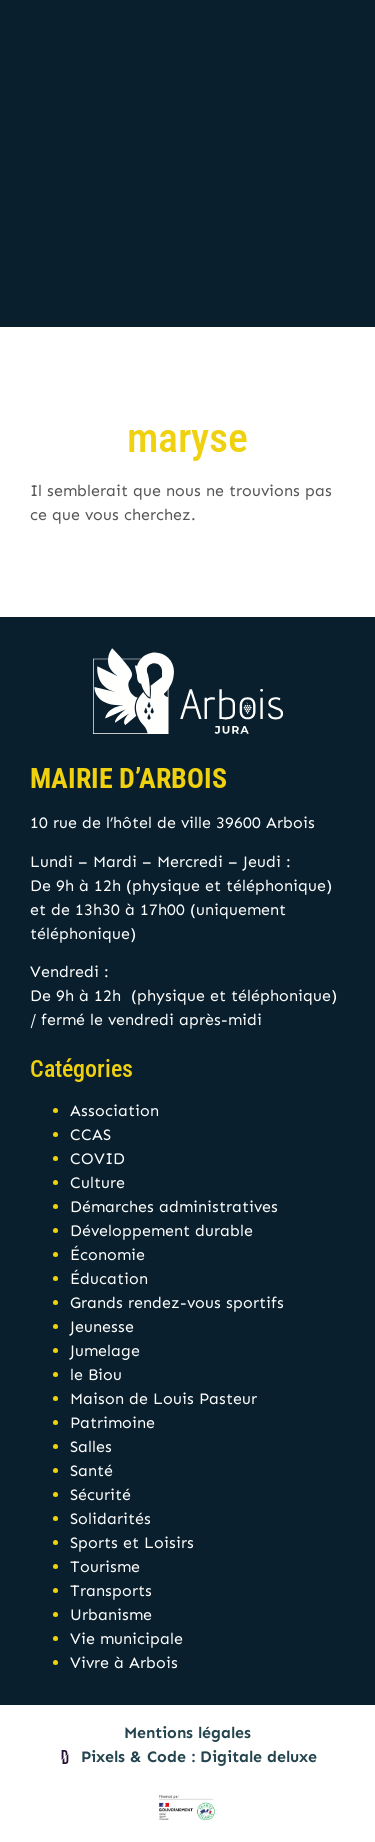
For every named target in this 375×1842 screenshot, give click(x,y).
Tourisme (105, 1566)
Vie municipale (126, 1638)
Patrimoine (112, 1422)
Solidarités (110, 1518)
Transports (111, 1590)
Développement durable (161, 1230)
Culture (97, 1182)
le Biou (96, 1374)
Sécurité (100, 1494)
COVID (97, 1158)
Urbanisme (111, 1614)
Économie (107, 1254)
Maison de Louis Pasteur (163, 1398)
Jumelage (105, 1350)
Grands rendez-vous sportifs (177, 1302)
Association (114, 1110)
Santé (91, 1470)
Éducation (109, 1278)
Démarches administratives (174, 1206)
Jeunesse (102, 1326)
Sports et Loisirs (132, 1542)
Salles (91, 1446)
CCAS (90, 1134)
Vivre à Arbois (124, 1662)
